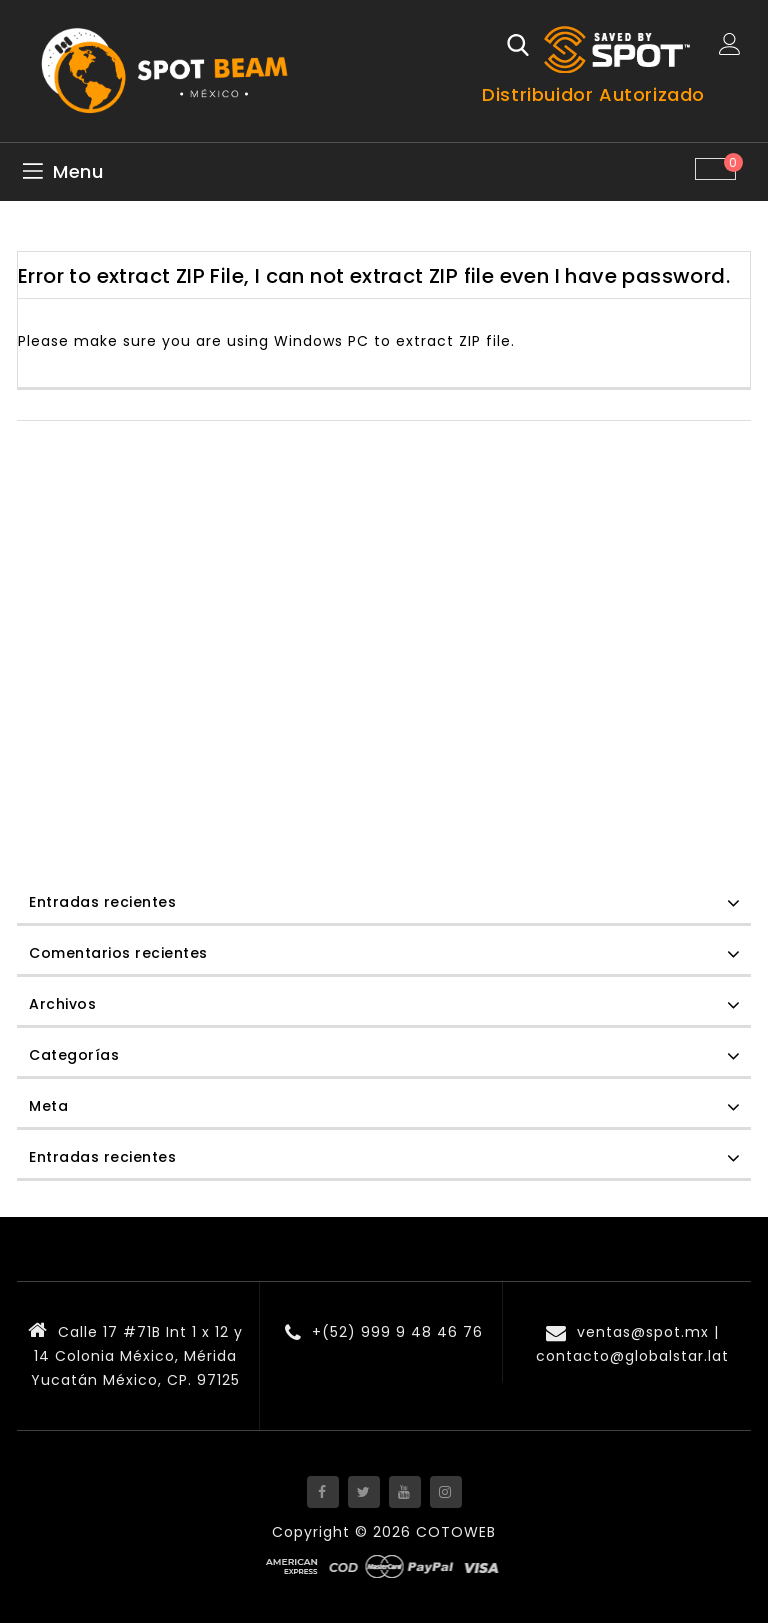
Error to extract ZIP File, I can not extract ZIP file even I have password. (374, 276)
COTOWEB (456, 1532)
